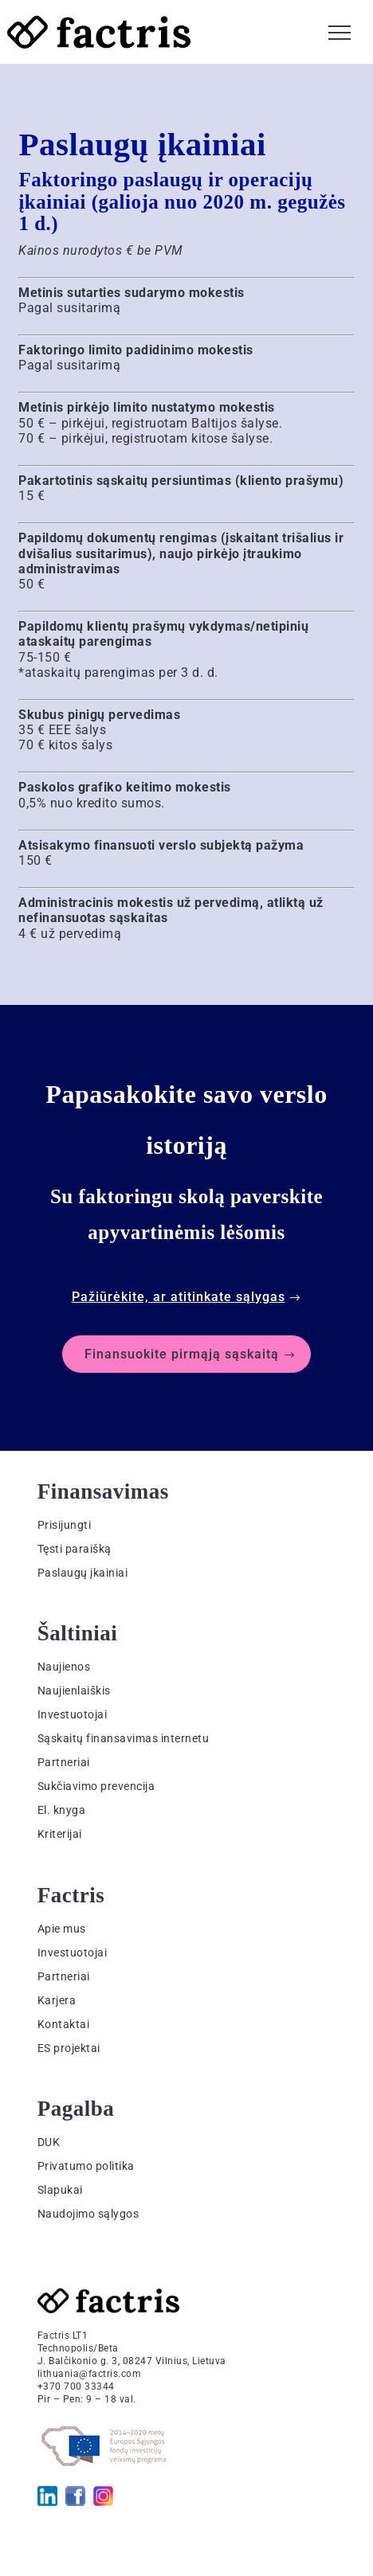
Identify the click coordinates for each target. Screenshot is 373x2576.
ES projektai (68, 2048)
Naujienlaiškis (74, 1690)
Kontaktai (63, 2024)
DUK (49, 2142)
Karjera (57, 2000)
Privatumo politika (86, 2166)
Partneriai (63, 1762)
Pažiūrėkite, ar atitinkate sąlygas (178, 1296)
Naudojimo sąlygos (88, 2213)
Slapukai (60, 2189)
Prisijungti (64, 1525)
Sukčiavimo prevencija (96, 1786)
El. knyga (61, 1810)
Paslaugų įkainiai (82, 1572)
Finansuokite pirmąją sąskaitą (181, 1354)
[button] (339, 30)
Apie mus (61, 1928)
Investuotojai (72, 1714)
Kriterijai (59, 1833)
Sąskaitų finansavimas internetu (123, 1738)
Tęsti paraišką (74, 1548)
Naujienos (64, 1666)
